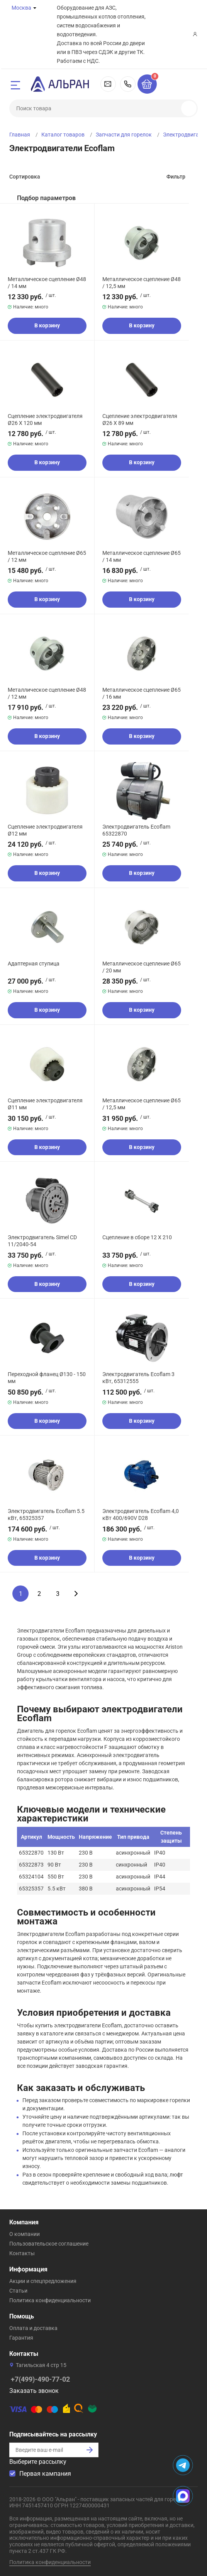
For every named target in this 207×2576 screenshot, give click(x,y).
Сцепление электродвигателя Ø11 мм (45, 1103)
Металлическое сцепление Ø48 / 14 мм (47, 282)
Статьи (18, 2291)
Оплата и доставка (33, 2328)
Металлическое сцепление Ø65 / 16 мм (141, 693)
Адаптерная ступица (33, 963)
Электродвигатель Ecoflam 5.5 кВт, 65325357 (46, 1514)
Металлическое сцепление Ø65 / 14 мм (141, 556)
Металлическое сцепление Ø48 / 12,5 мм (141, 282)
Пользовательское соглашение (48, 2244)
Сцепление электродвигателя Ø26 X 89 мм (139, 419)
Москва (21, 8)
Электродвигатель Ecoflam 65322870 (136, 830)
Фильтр (175, 177)
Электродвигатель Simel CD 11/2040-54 (42, 1240)
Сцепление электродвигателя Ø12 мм (45, 830)
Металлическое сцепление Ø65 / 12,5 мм (141, 1103)
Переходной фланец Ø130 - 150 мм (47, 1377)
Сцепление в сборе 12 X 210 (137, 1237)
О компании (24, 2234)
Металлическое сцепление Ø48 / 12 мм (47, 693)
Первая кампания (45, 2473)
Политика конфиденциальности (50, 2300)
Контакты (22, 2253)
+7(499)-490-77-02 (128, 84)
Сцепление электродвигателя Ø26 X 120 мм (45, 419)
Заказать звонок (34, 2390)
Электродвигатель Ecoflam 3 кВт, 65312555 (138, 1377)
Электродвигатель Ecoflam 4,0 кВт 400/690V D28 (140, 1514)
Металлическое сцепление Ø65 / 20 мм (141, 967)
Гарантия (21, 2338)
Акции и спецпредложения (42, 2281)
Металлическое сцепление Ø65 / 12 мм (47, 556)
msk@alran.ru (108, 84)
